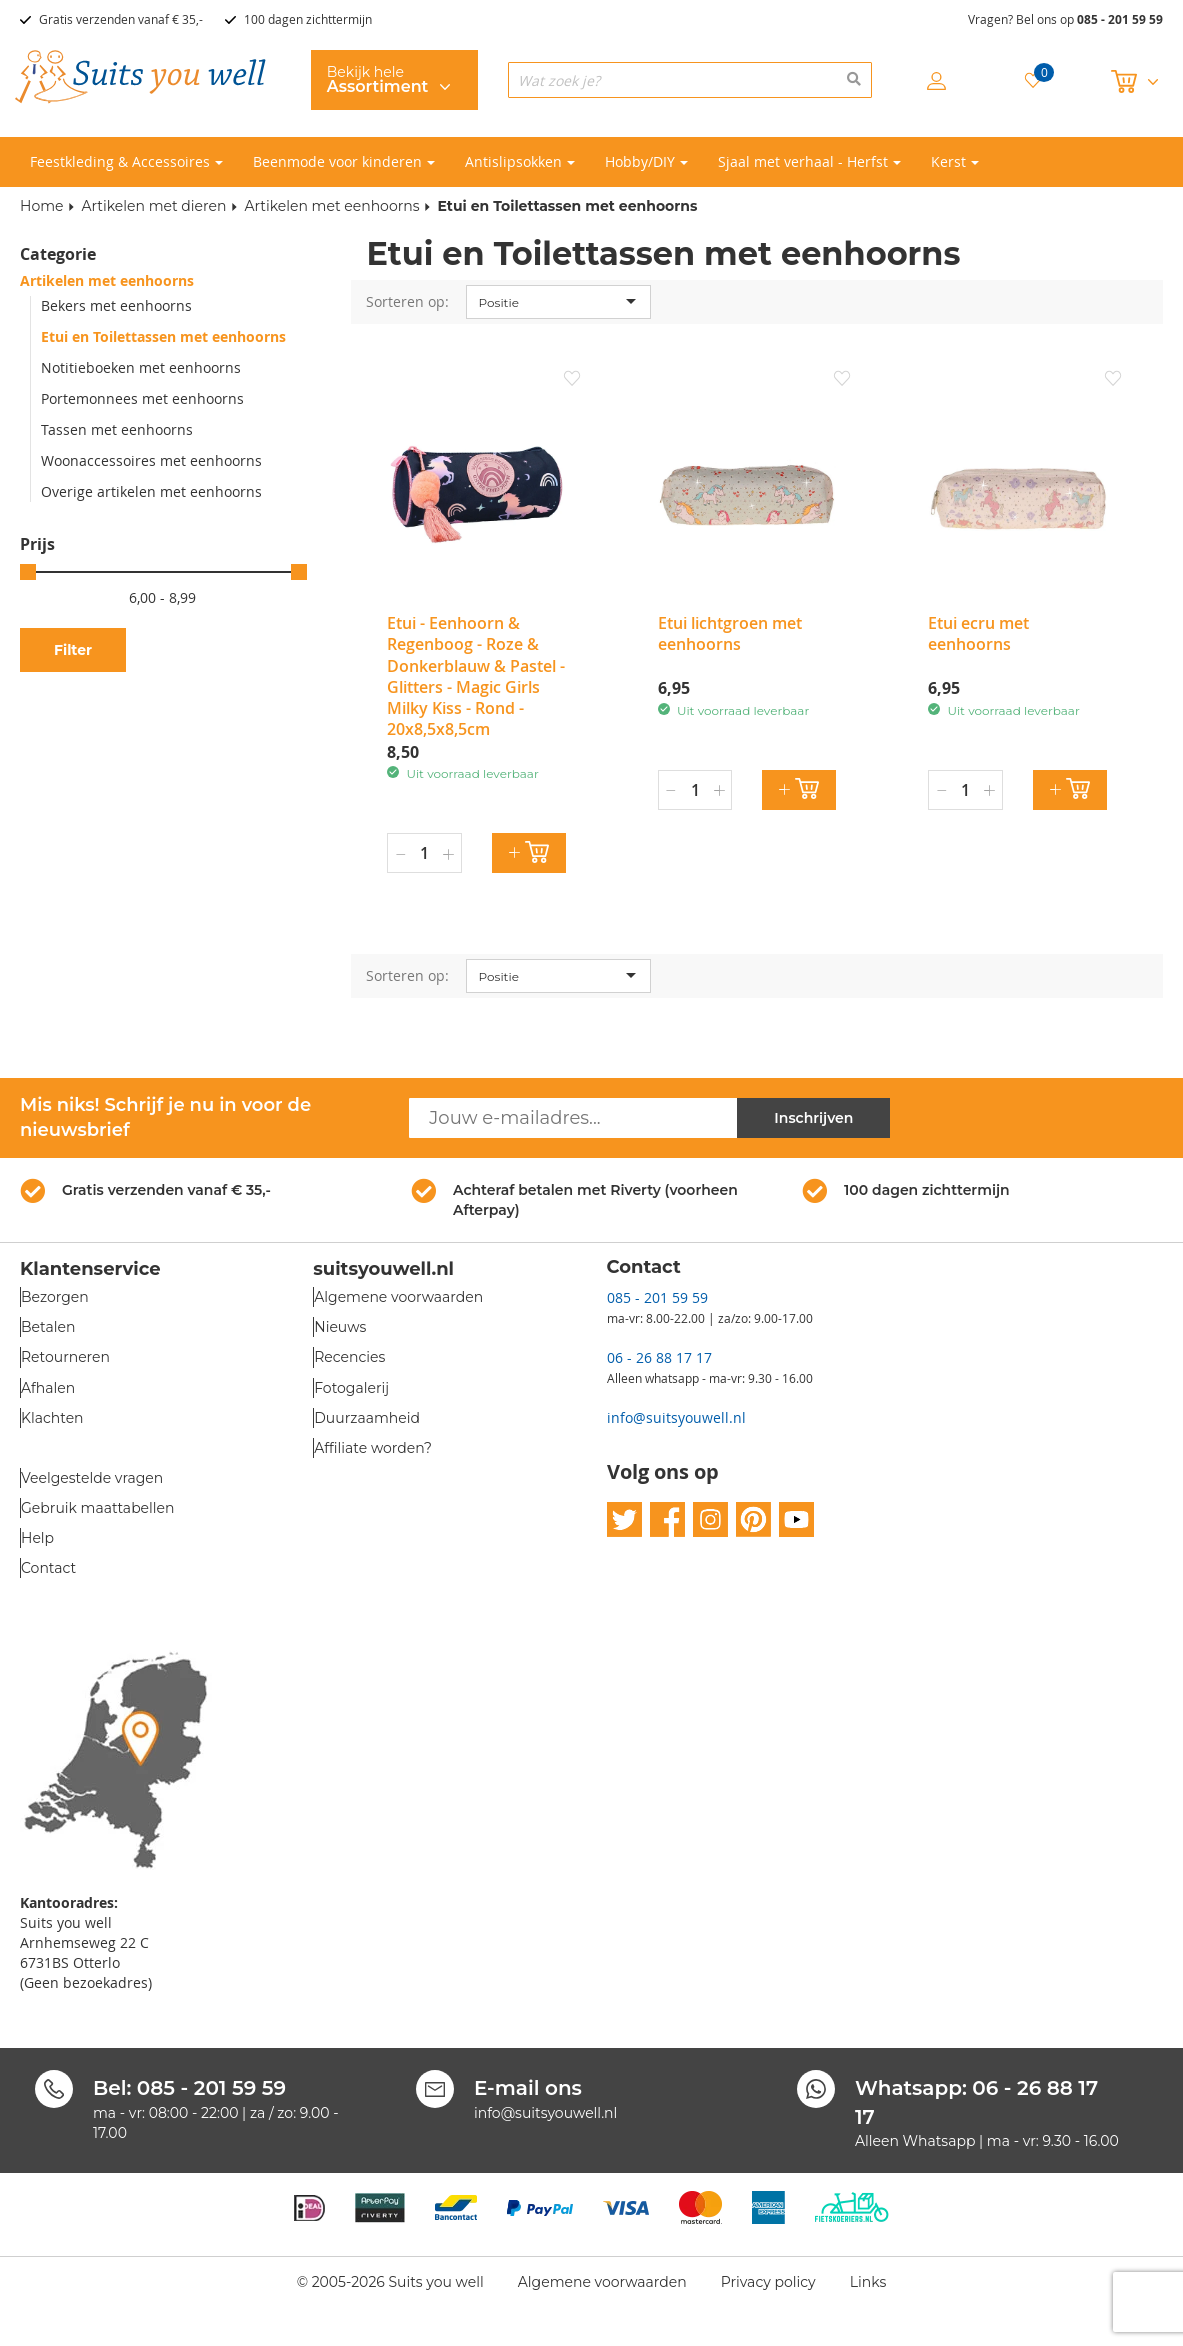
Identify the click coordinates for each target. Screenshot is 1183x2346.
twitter (624, 1519)
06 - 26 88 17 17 (659, 1357)
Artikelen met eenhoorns (331, 206)
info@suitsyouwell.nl (676, 1417)
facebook (667, 1519)
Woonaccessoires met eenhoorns (151, 460)
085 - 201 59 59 (1120, 19)
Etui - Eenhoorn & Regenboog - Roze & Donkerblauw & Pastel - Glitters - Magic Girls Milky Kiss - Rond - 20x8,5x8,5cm (476, 676)
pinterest (753, 1519)
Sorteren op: (407, 301)
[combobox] (690, 80)
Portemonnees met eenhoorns (142, 398)
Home (41, 206)
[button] (572, 380)
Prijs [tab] (37, 544)
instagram (710, 1519)
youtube (796, 1519)
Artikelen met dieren (153, 206)
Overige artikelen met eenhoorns (151, 491)
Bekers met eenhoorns (116, 305)
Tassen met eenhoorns (117, 429)
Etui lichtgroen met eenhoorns (730, 633)
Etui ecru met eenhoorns (978, 633)
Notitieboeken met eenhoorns (141, 367)
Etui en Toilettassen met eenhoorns (163, 336)
